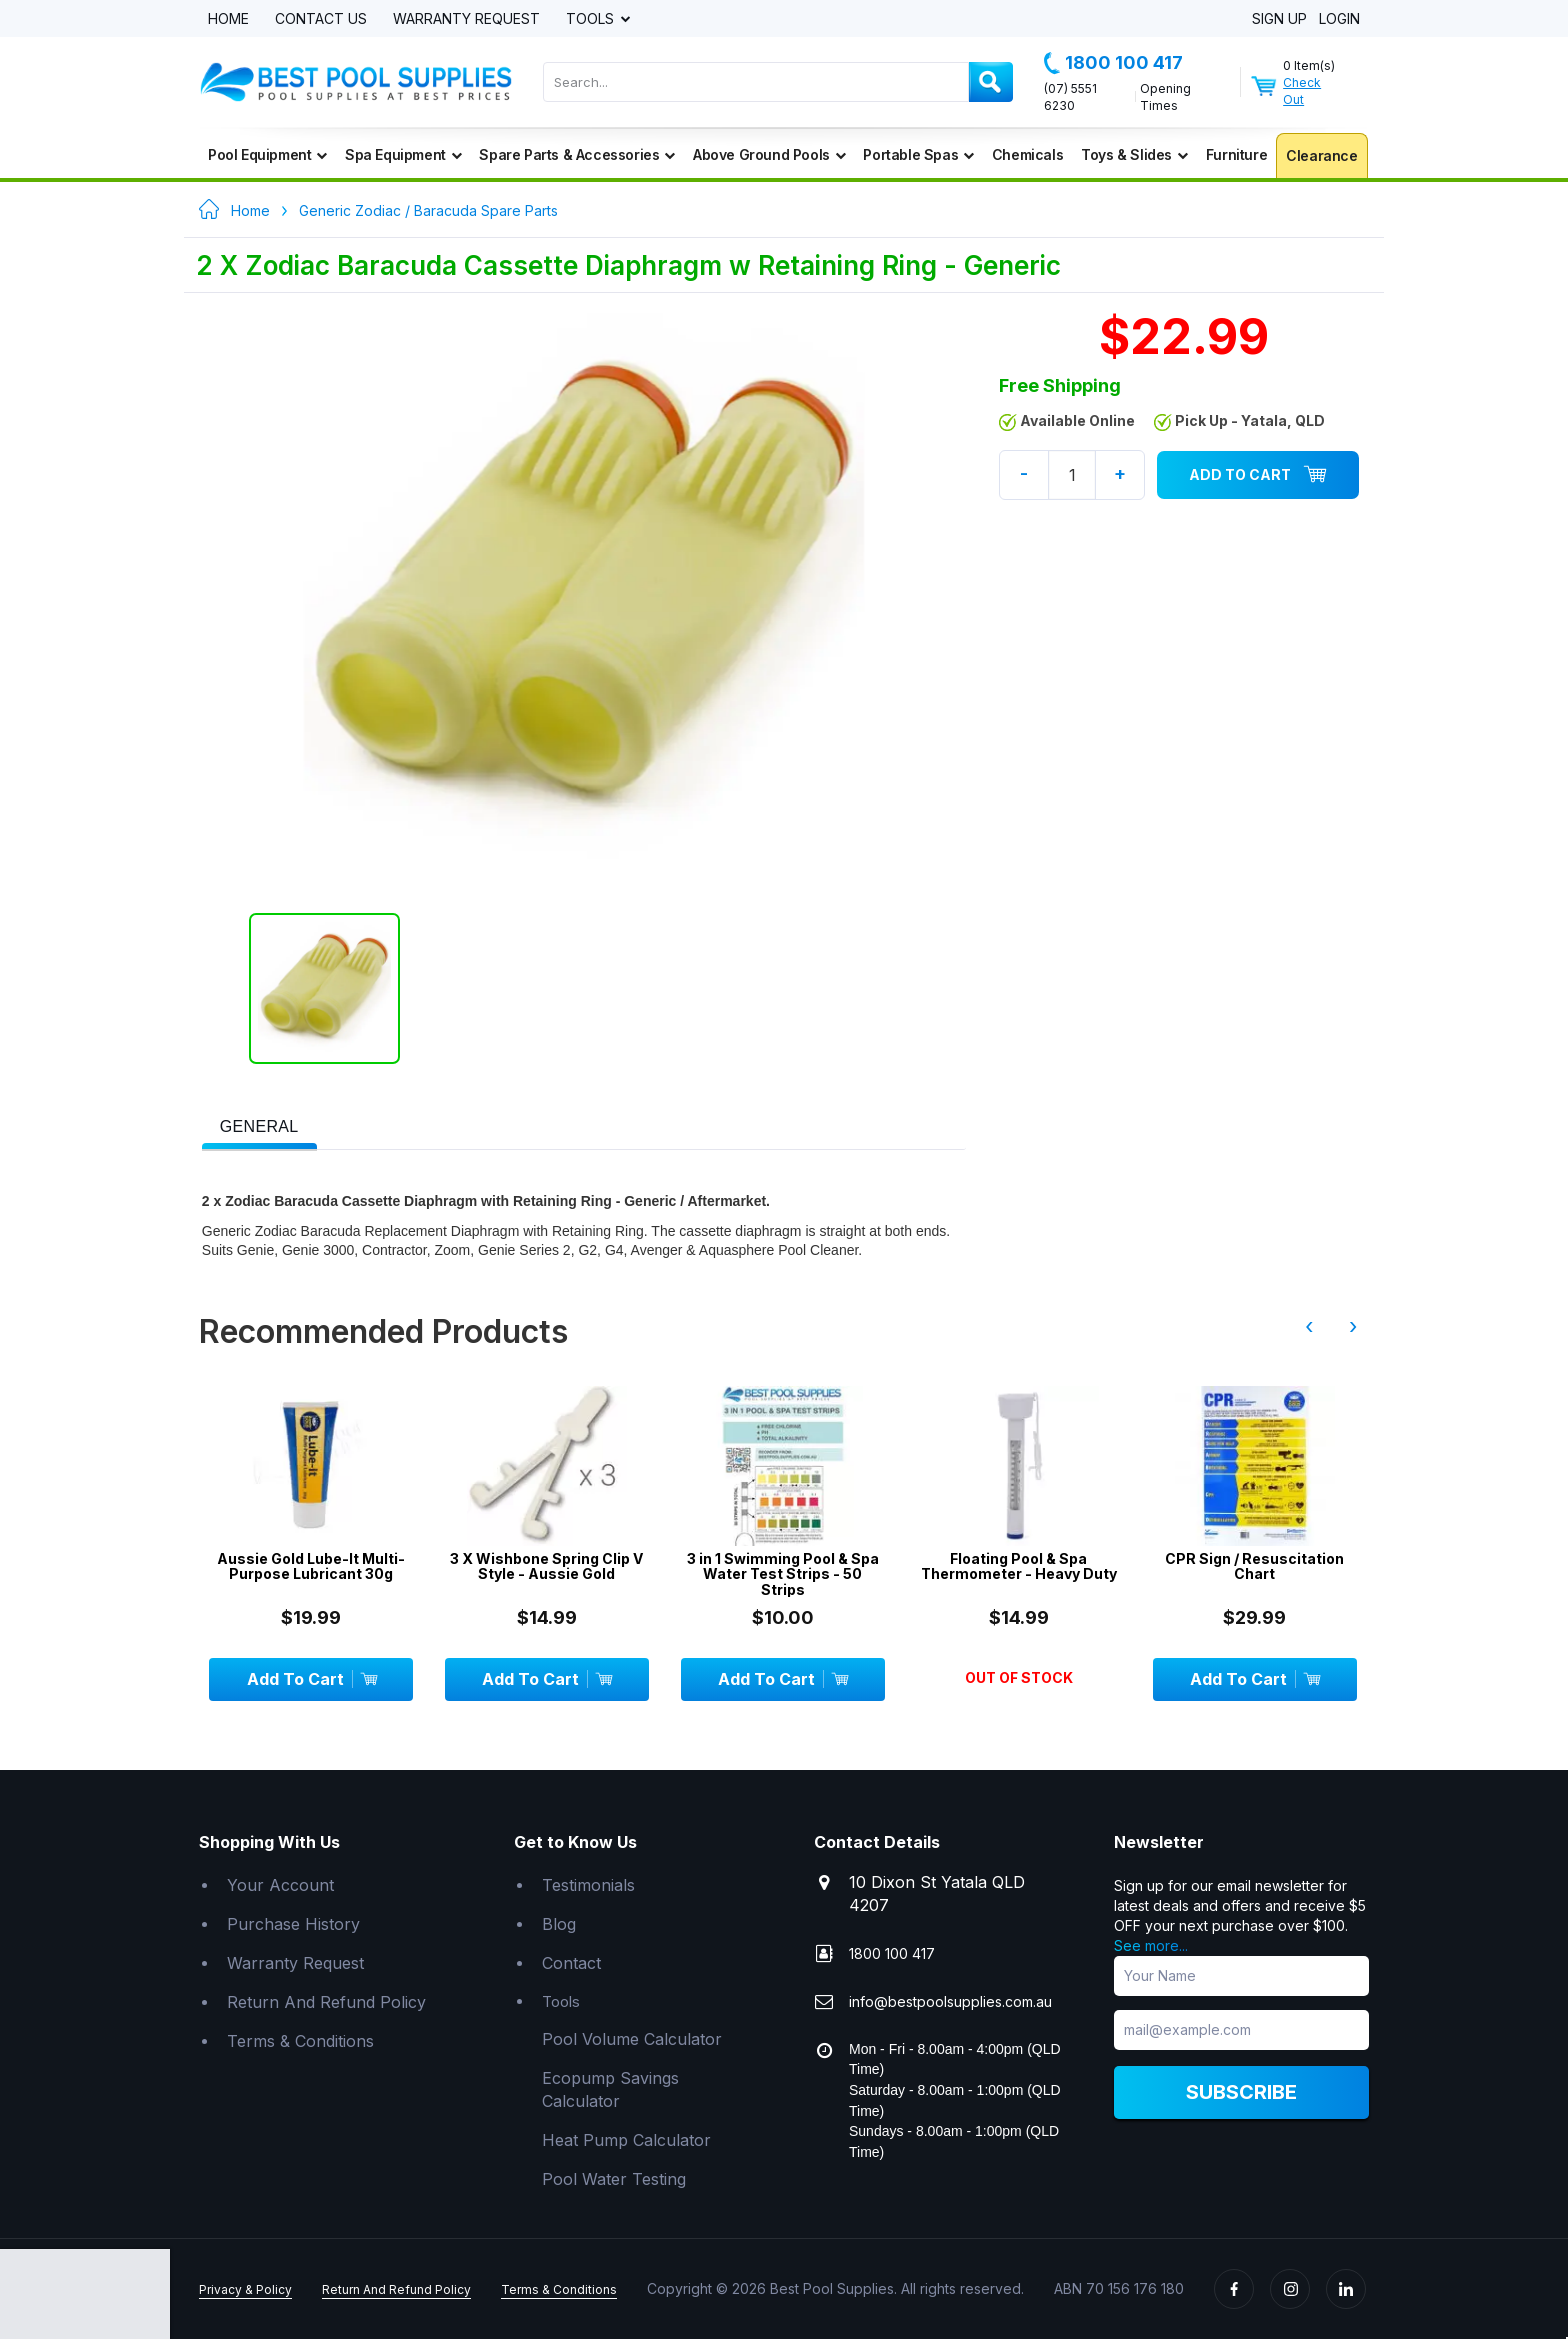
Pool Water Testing (614, 2179)
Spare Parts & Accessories (577, 154)
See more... (1151, 1945)
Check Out (1302, 91)
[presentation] (259, 1127)
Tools (592, 19)
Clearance (1321, 155)
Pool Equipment (267, 154)
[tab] (259, 1125)
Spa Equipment (403, 154)
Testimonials (588, 1885)
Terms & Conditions (300, 2041)
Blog (559, 1924)
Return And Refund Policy (326, 2002)
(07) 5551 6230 (1070, 97)
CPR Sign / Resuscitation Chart (1254, 1566)
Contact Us (321, 19)
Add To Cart (1258, 475)
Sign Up (1279, 19)
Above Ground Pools (769, 154)
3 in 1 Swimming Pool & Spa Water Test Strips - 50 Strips (783, 1574)
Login (1339, 19)
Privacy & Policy (245, 2289)
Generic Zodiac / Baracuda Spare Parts (428, 210)
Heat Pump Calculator (626, 2140)
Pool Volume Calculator (632, 2039)
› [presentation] (1353, 1326)
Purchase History (293, 1924)
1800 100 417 (1113, 63)
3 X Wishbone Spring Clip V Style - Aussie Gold (546, 1566)
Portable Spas (918, 154)
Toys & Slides (1134, 154)
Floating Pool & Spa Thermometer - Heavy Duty (1019, 1566)
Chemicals (1027, 154)
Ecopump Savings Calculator (610, 2089)
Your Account (280, 1885)
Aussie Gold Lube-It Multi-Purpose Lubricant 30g (311, 1566)
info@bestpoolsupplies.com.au (950, 2001)
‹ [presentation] (1309, 1326)
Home (228, 19)
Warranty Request (466, 19)
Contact (571, 1963)
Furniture (1236, 154)
